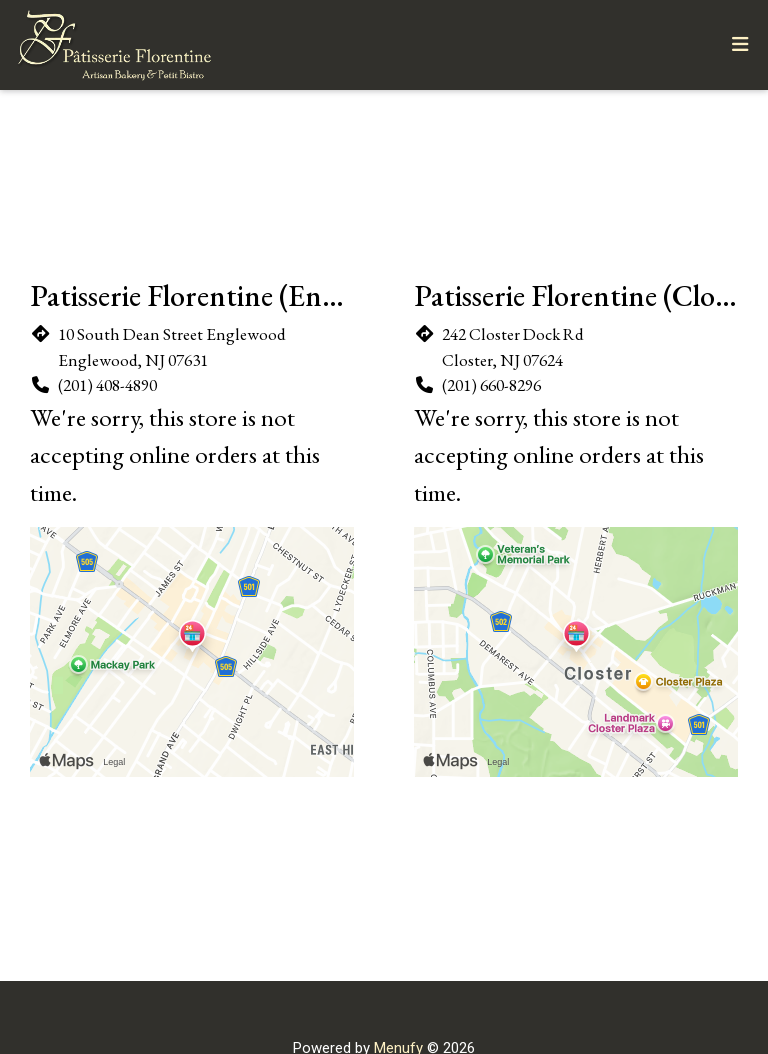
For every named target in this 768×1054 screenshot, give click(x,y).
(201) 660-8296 (491, 385)
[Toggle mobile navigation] (740, 45)
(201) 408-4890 (107, 385)
